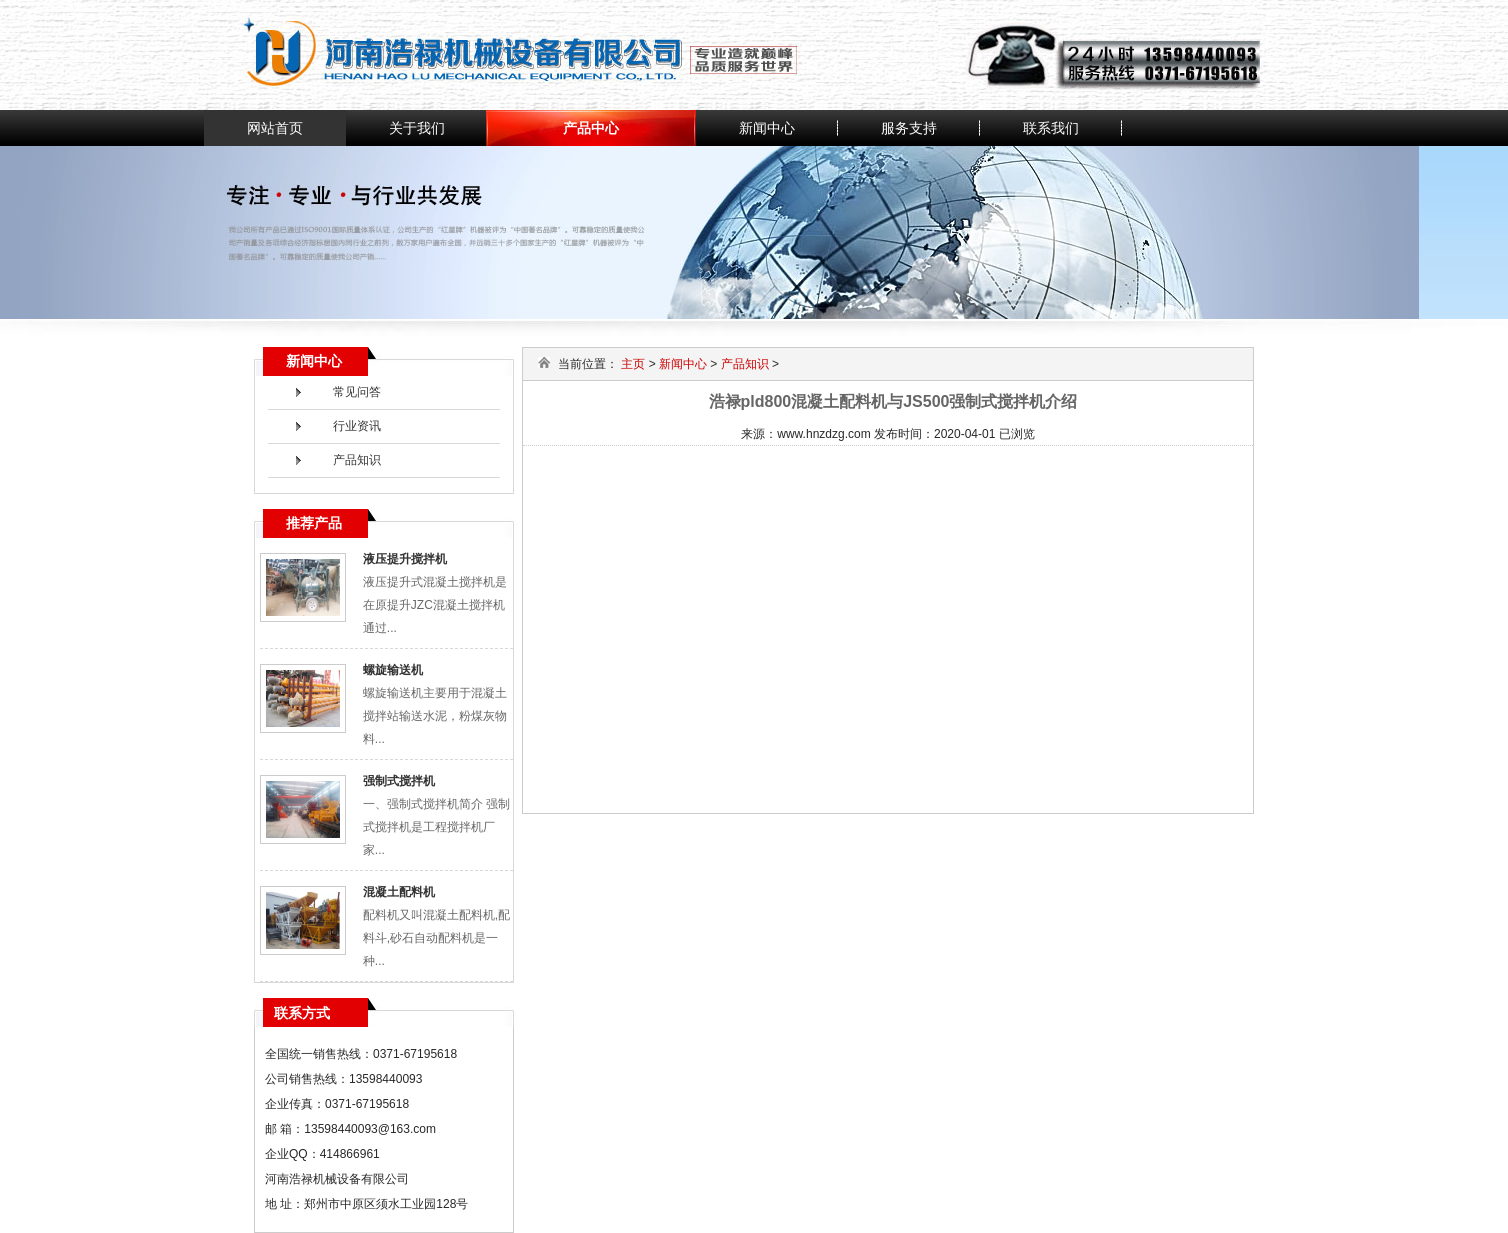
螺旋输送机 (393, 670)
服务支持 (909, 128)
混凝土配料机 (399, 892)
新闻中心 (767, 128)
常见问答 (357, 392)
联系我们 (1051, 128)
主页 (633, 364)
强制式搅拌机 (399, 781)
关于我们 (417, 128)
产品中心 (591, 128)
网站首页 (275, 128)
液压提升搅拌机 (405, 559)
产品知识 (357, 460)
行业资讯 (357, 426)
